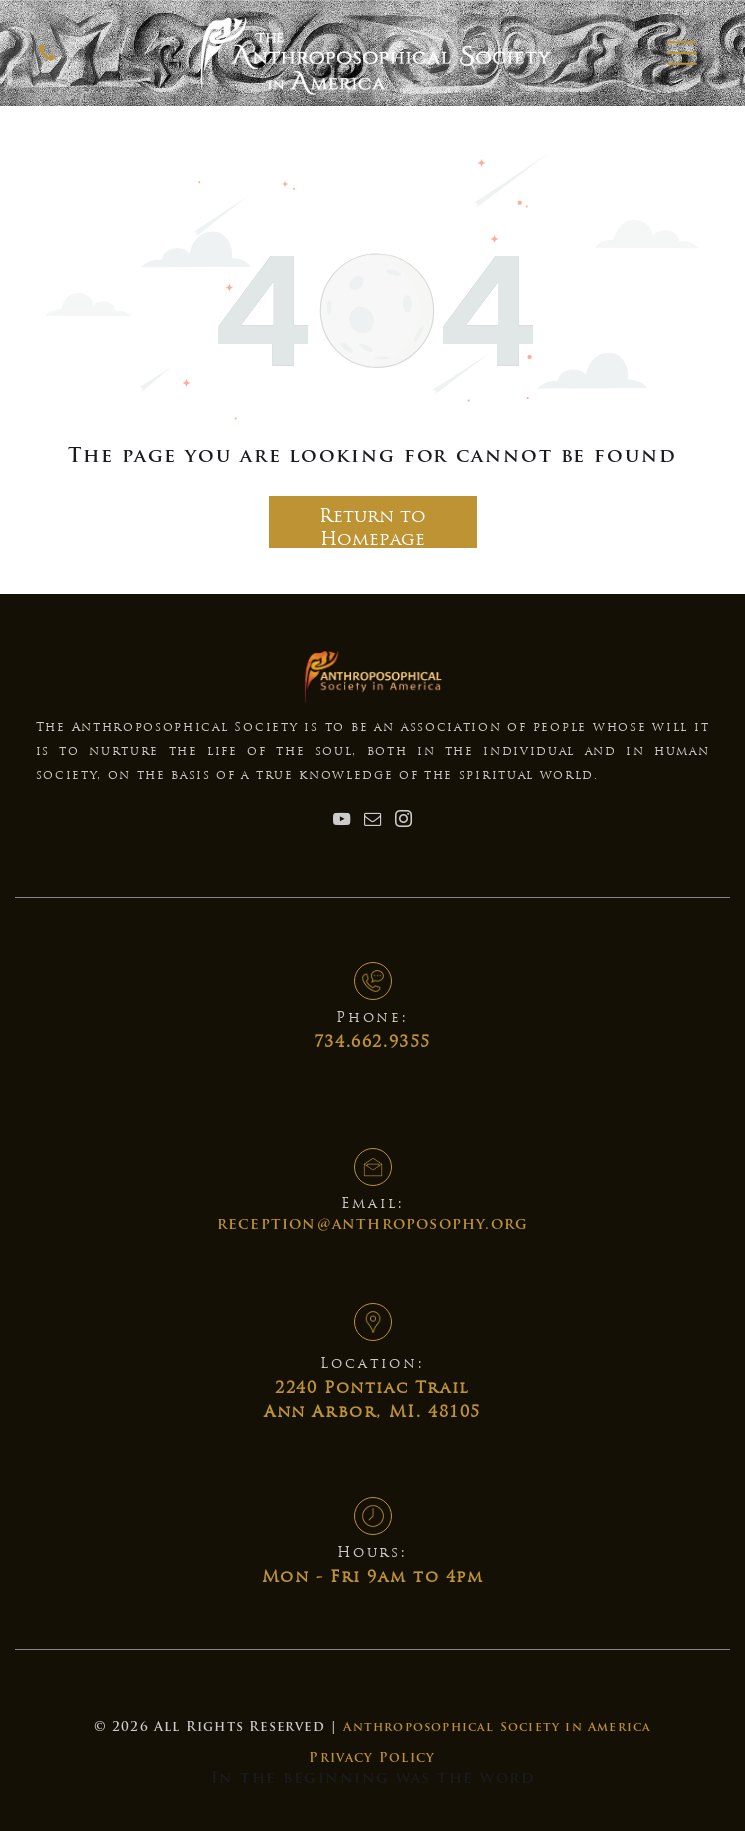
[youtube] (342, 821)
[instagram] (404, 821)
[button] (682, 53)
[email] (373, 821)
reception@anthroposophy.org (372, 1225)
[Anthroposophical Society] (47, 61)
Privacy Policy (372, 1758)
